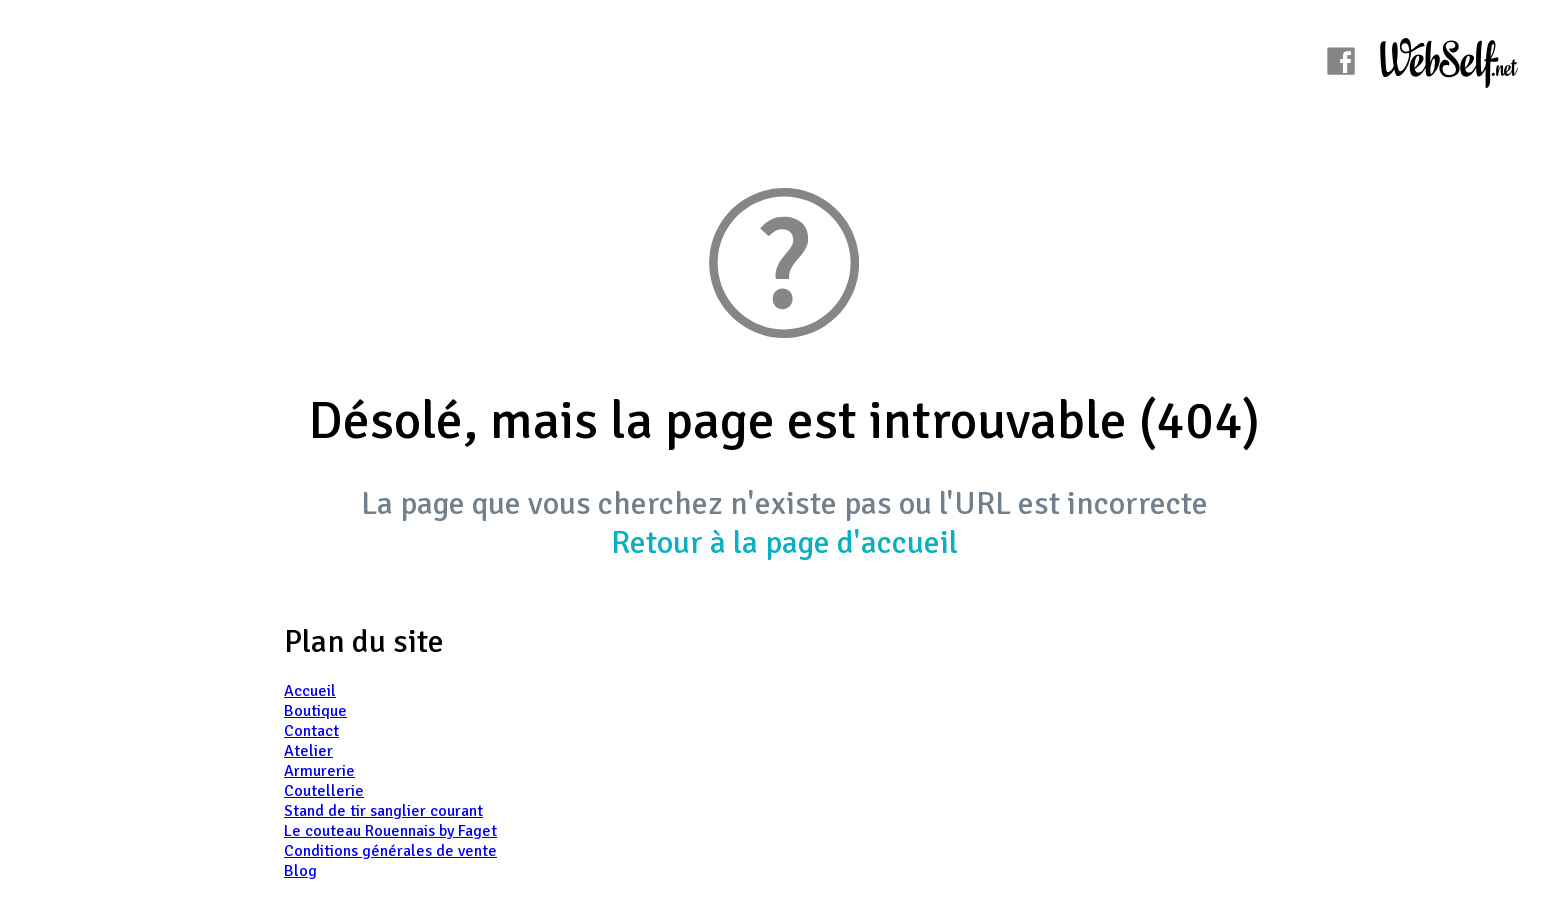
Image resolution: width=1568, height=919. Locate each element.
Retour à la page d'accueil (784, 542)
